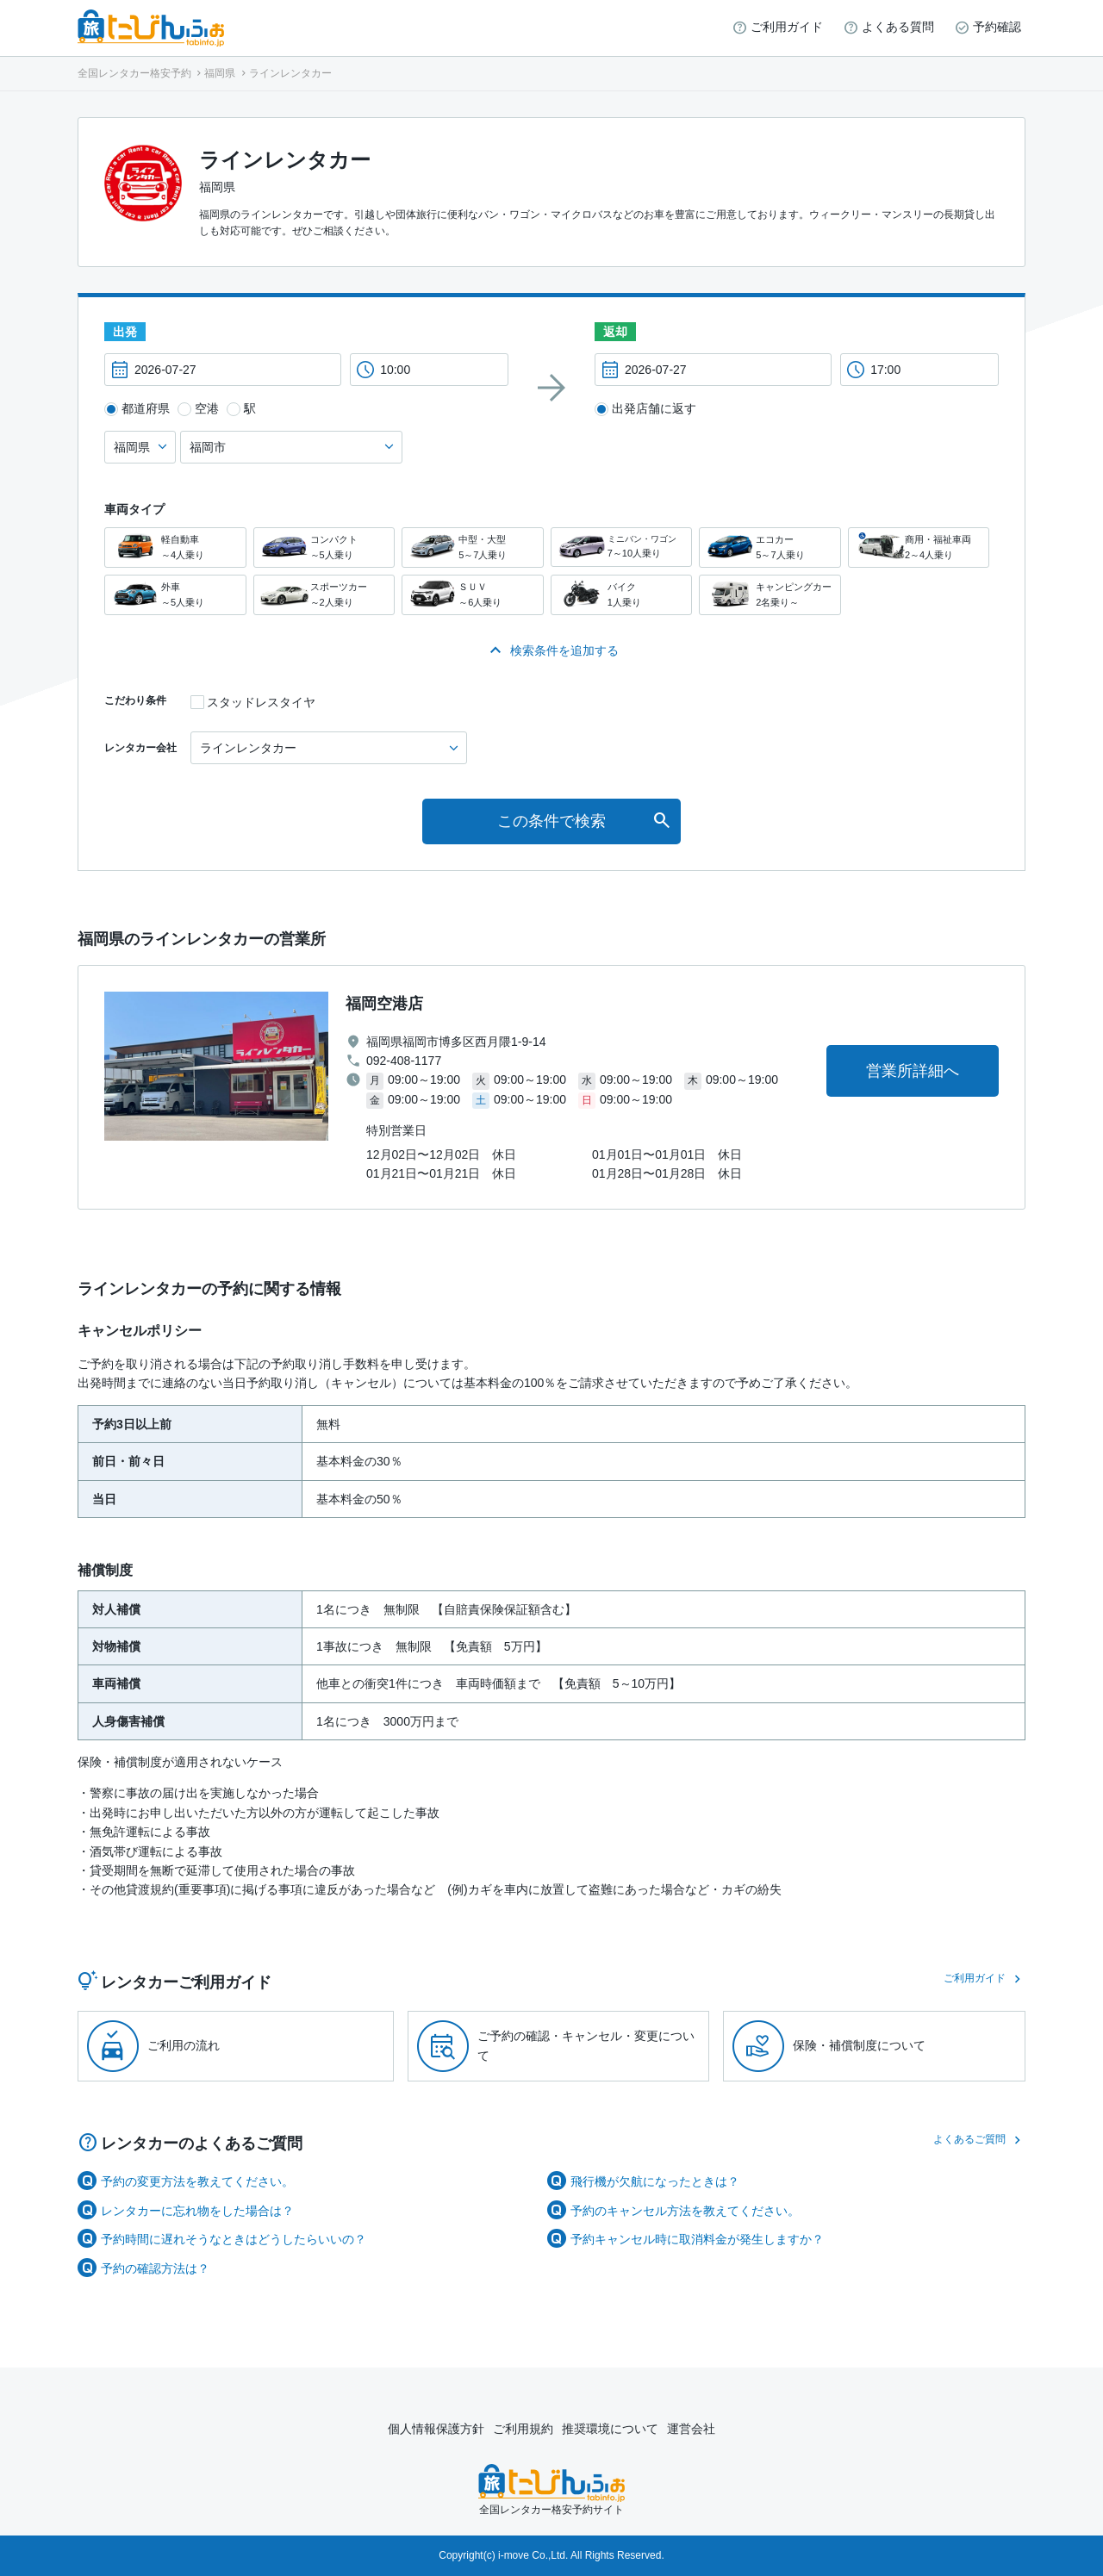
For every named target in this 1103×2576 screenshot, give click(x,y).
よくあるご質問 (969, 2139)
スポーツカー (324, 595)
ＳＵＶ (473, 595)
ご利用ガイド (787, 27)
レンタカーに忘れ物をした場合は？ (197, 2211)
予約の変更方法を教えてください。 (197, 2181)
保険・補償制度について (859, 2045)
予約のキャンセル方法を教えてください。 (685, 2211)
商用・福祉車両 (919, 547)
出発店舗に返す (654, 408)
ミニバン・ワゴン (622, 547)
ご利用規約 (523, 2429)
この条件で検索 (551, 821)
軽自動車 (175, 547)
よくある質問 (898, 27)
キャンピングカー (770, 595)
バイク (622, 595)
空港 (207, 408)
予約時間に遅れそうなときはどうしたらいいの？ (233, 2239)
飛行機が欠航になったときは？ (654, 2181)
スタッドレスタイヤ (261, 702)
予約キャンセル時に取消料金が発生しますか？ (697, 2239)
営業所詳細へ (912, 1071)
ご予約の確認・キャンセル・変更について (586, 2045)
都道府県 (146, 408)
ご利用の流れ (183, 2045)
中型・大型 (473, 547)
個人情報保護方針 (436, 2429)
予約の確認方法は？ (155, 2268)
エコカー (770, 547)
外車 (175, 595)
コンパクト (324, 547)
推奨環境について (610, 2429)
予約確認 (997, 27)
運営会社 (691, 2429)
